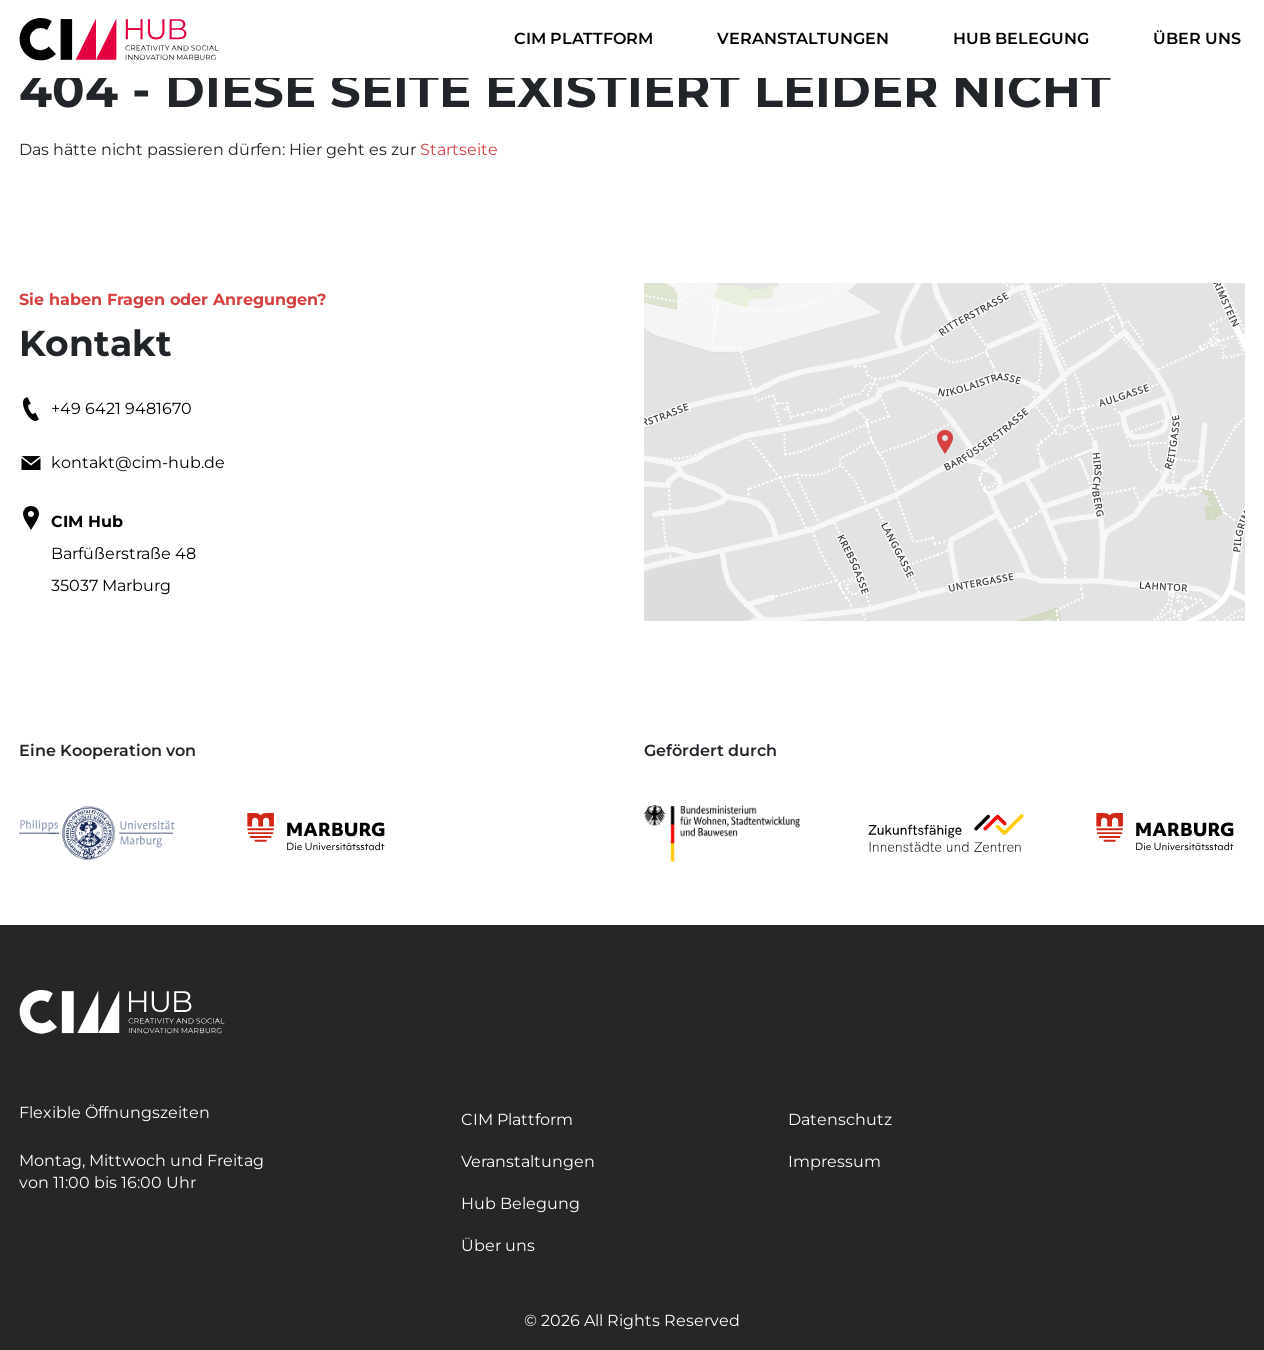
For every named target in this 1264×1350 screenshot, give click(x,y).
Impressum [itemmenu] (834, 1161)
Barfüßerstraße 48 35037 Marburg (107, 550)
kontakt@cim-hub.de (122, 463)
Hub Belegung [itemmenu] (1021, 38)
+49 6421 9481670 (105, 409)
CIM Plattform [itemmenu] (583, 38)
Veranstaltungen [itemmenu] (803, 38)
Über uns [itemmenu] (1197, 38)
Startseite (459, 149)
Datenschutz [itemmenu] (840, 1119)
